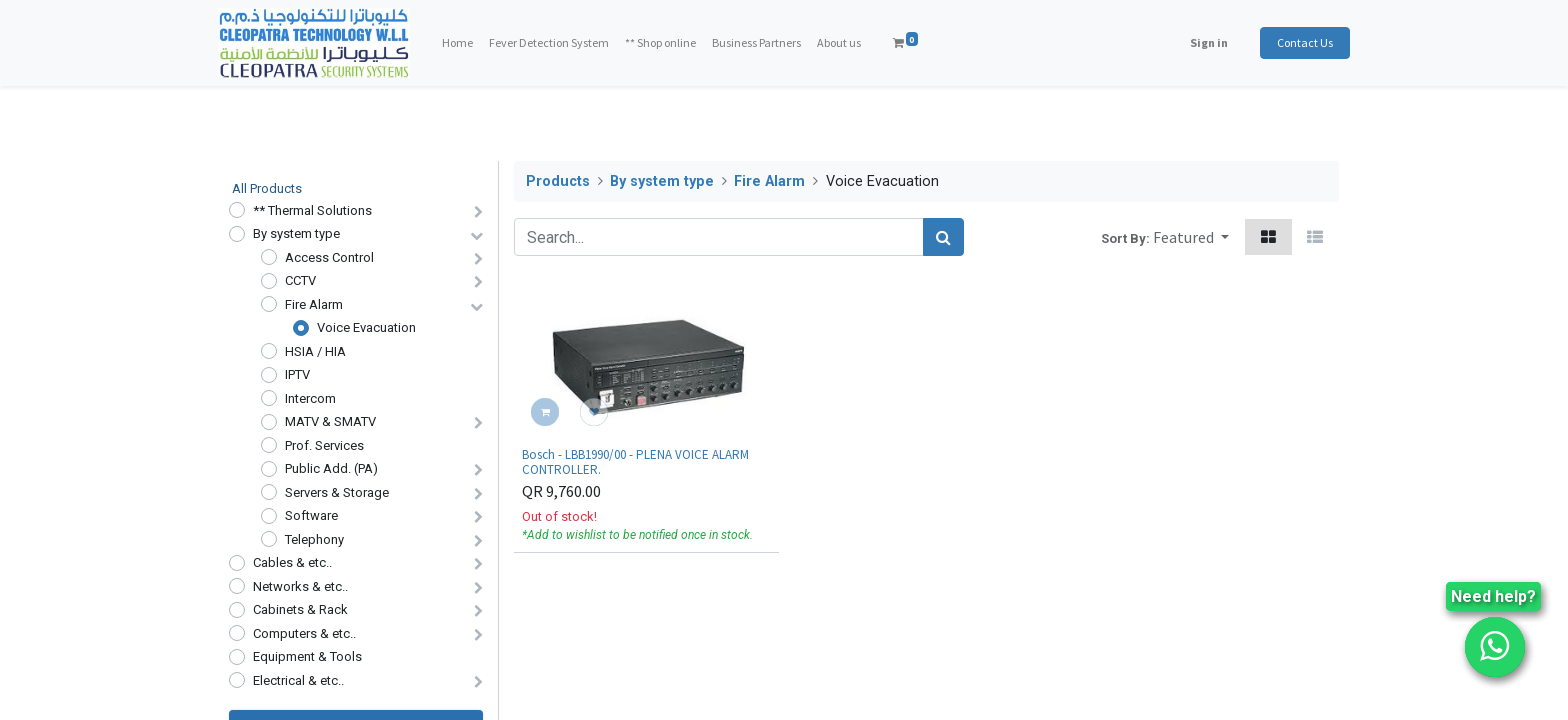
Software (311, 515)
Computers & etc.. (304, 633)
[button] (1191, 237)
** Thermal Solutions (312, 210)
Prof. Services (324, 445)
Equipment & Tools (307, 656)
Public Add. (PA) (331, 468)
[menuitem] (467, 43)
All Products (267, 188)
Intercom (310, 398)
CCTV (300, 280)
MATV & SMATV (330, 421)
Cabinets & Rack (300, 609)
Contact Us (1294, 42)
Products (558, 181)
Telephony (314, 539)
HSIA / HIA (315, 351)
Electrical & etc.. (298, 680)
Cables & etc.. (292, 562)
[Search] (943, 237)
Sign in (1198, 42)
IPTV (297, 374)
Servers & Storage (337, 492)
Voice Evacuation (366, 327)
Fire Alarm (314, 304)
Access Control (329, 257)
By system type (296, 233)
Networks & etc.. (300, 586)
